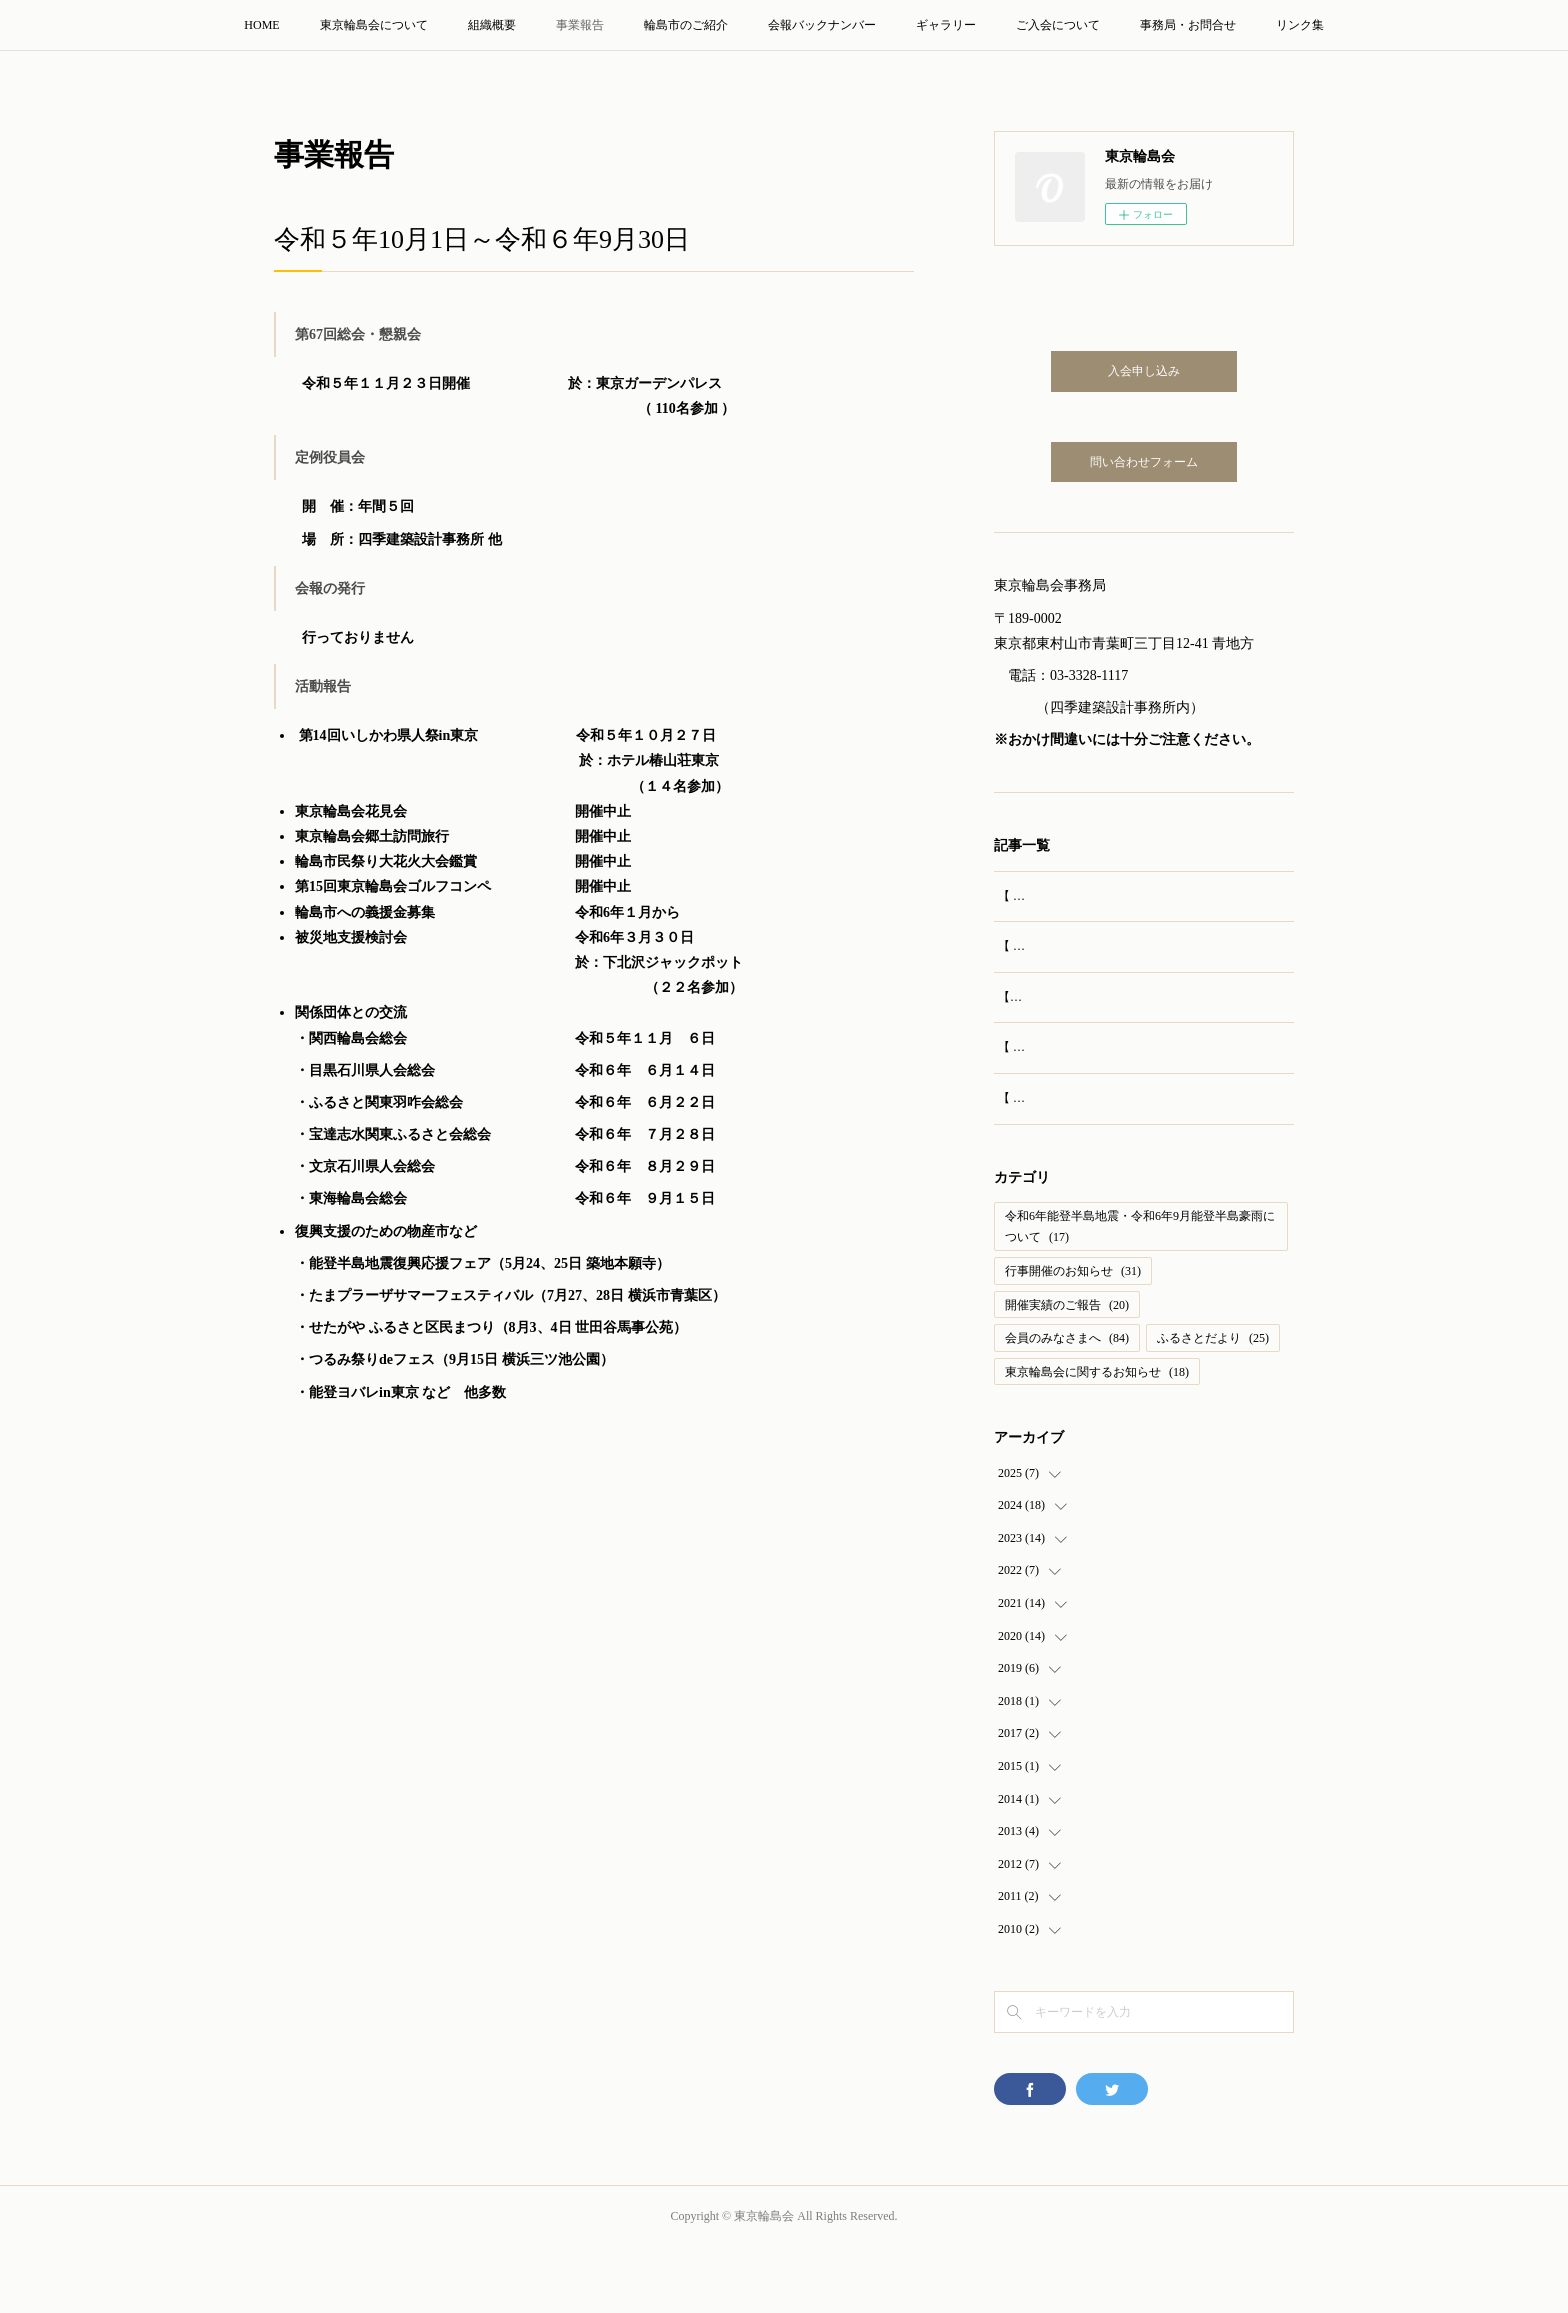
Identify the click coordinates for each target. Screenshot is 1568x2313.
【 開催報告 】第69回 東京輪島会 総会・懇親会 (1124, 896)
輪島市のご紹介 (686, 25)
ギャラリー (946, 25)
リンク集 (1300, 25)
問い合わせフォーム (1144, 462)
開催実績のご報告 (1067, 1369)
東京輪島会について (374, 25)
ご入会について (1058, 25)
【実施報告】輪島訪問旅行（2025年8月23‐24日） (1129, 1018)
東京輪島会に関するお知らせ (1097, 1437)
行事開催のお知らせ (1073, 1336)
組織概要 (492, 25)
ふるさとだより (1213, 1403)
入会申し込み (1144, 371)
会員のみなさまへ (1067, 1403)
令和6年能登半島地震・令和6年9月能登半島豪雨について (1140, 1292)
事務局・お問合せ (1188, 25)
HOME (261, 25)
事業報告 (580, 25)
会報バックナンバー (822, 25)
